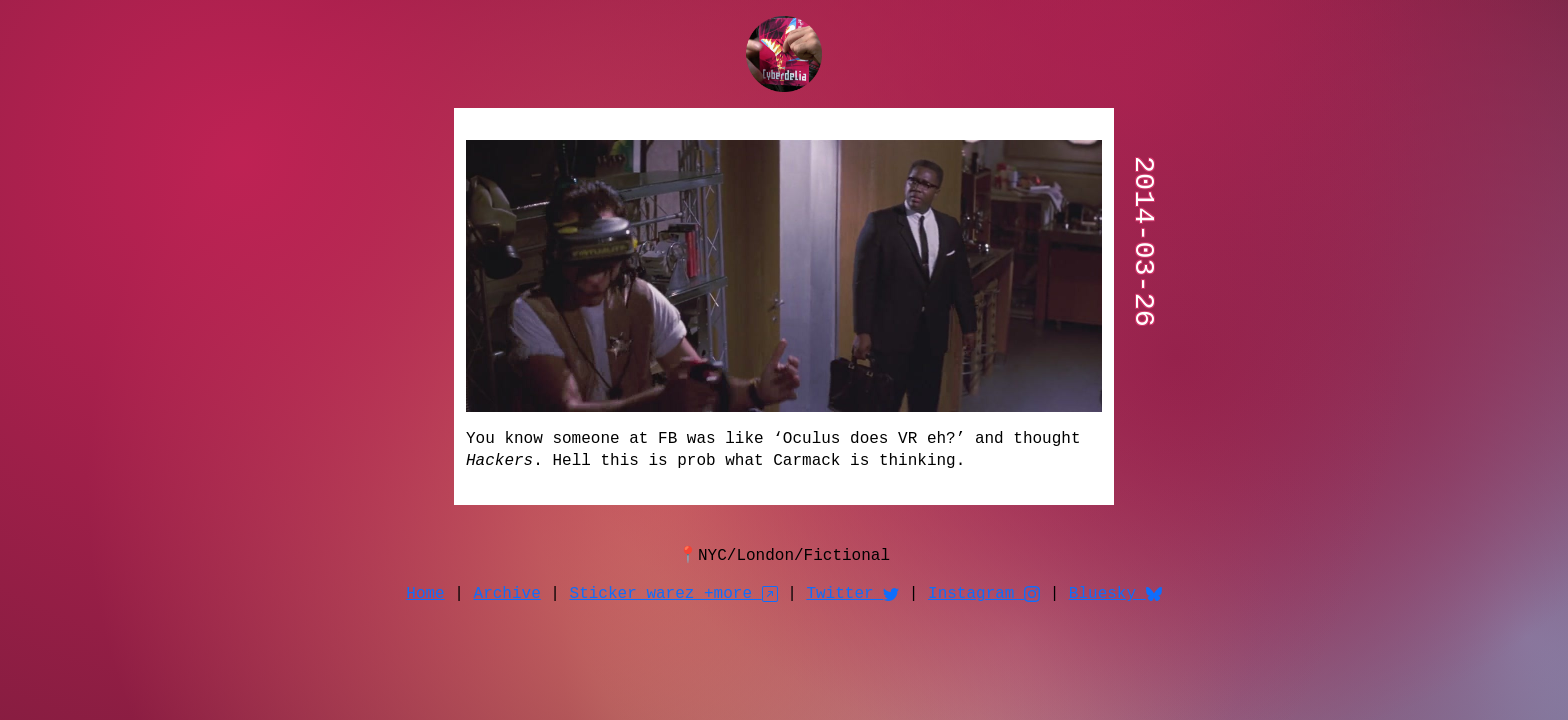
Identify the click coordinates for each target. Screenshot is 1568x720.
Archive (507, 594)
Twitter (852, 594)
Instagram (984, 594)
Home (425, 594)
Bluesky (1115, 594)
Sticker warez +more (674, 594)
